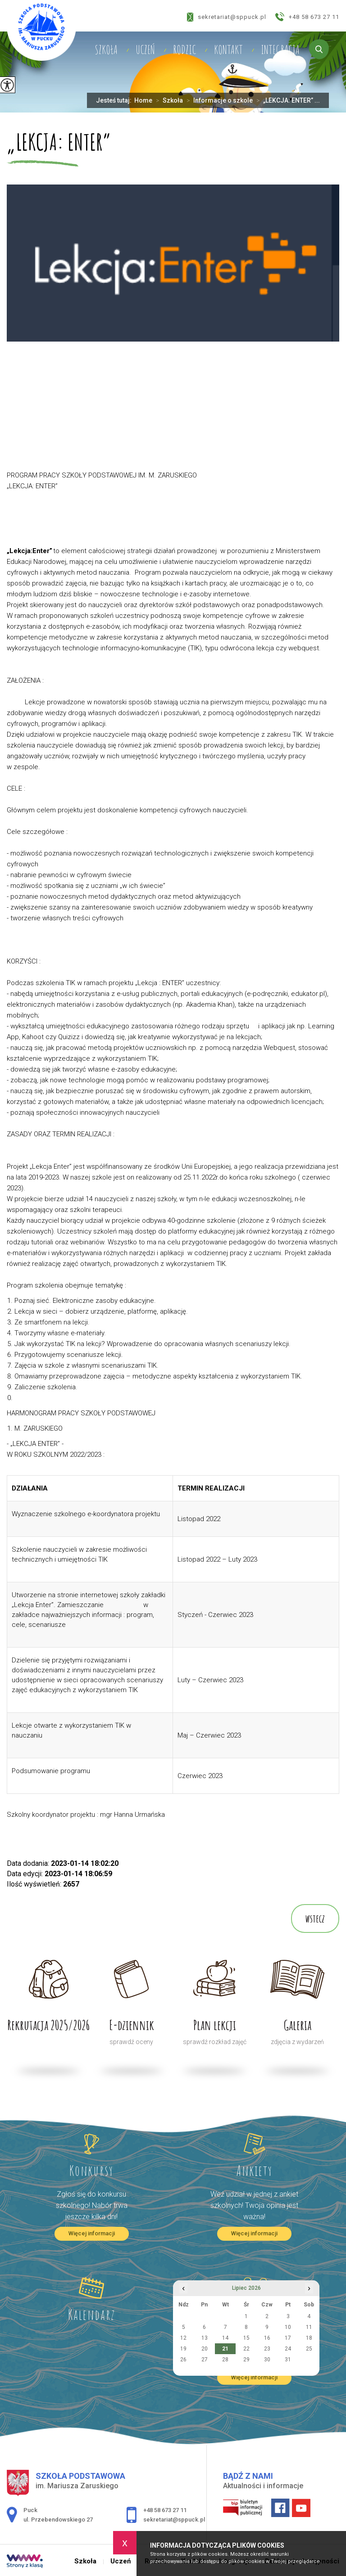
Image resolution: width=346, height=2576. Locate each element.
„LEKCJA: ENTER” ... (286, 100)
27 (204, 2359)
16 (267, 2338)
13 (204, 2338)
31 (288, 2359)
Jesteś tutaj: (115, 100)
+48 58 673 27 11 (307, 16)
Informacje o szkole (218, 100)
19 (183, 2349)
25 (309, 2349)
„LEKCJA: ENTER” (59, 143)
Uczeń (145, 49)
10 (288, 2327)
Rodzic (184, 49)
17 (288, 2338)
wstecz (315, 1918)
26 (183, 2359)
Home (143, 100)
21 (225, 2349)
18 (309, 2338)
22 (246, 2349)
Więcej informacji (91, 2233)
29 (246, 2359)
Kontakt (228, 49)
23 (267, 2349)
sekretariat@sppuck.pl (226, 17)
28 (225, 2359)
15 (246, 2338)
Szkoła (106, 49)
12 (183, 2338)
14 (225, 2338)
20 (204, 2349)
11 (309, 2327)
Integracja (280, 49)
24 (288, 2349)
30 (267, 2359)
